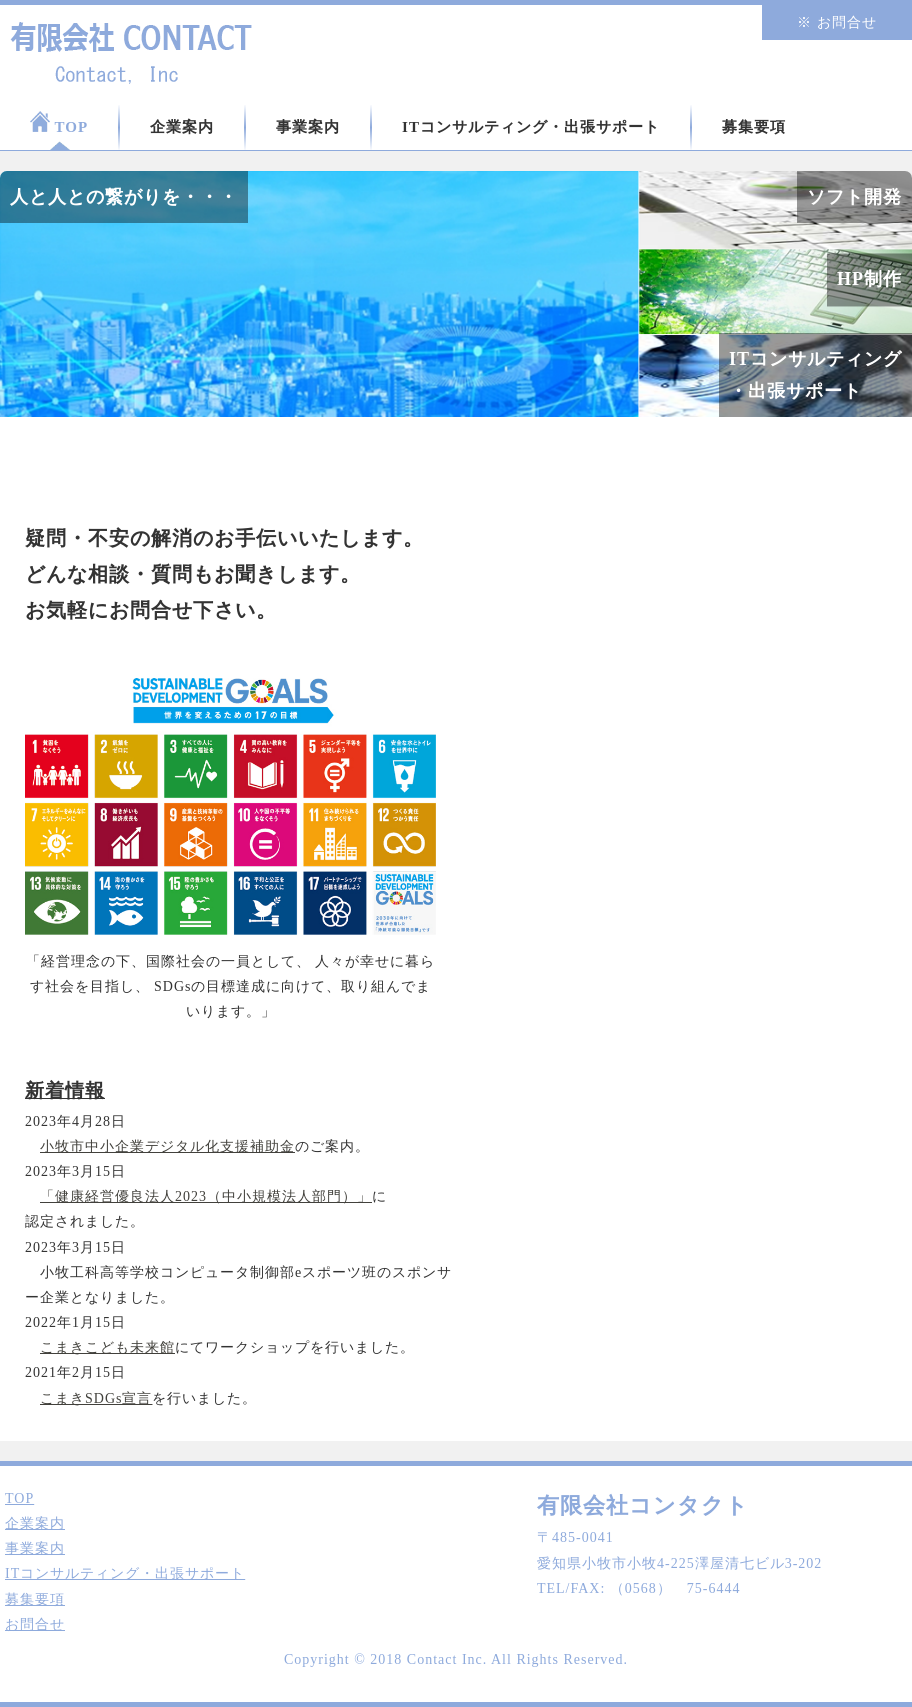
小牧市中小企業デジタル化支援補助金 (167, 1146)
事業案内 (308, 127)
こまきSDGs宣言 (96, 1398)
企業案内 (182, 127)
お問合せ (35, 1624)
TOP (59, 123)
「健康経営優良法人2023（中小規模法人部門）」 (206, 1196)
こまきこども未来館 (107, 1347)
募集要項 (754, 127)
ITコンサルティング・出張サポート (531, 127)
